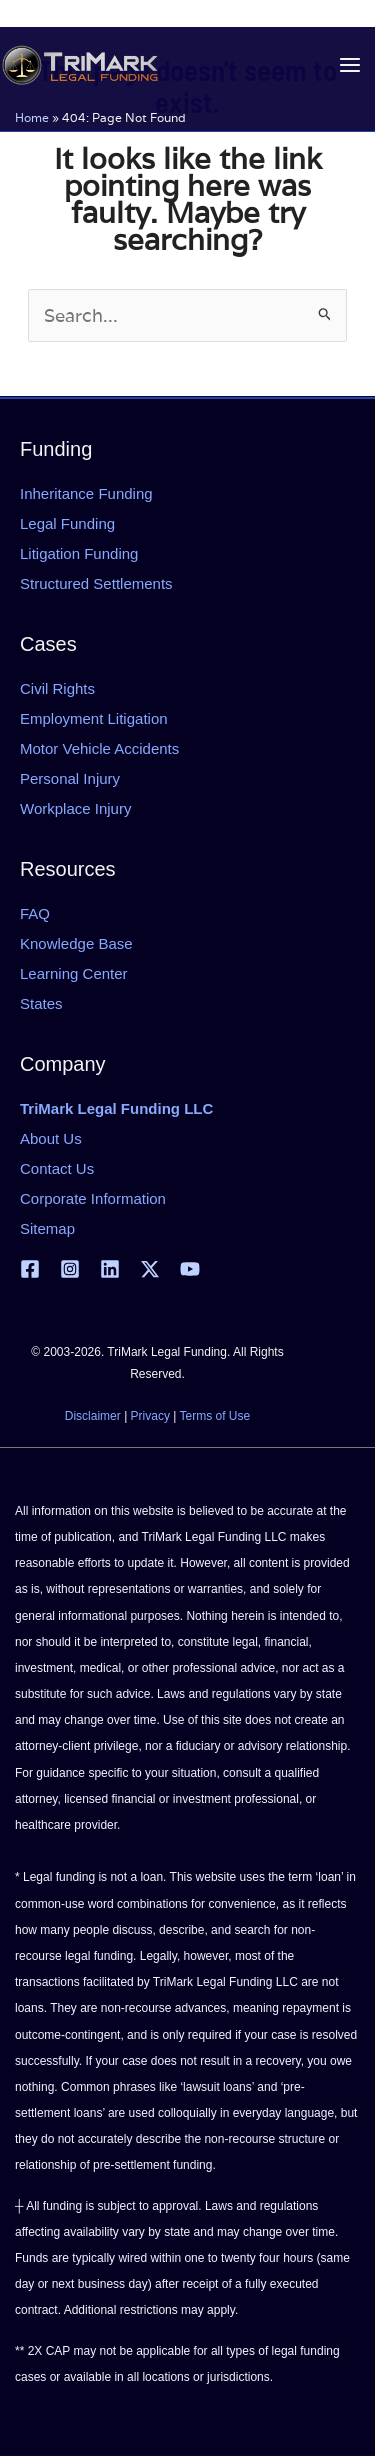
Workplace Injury (75, 808)
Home (32, 117)
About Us (51, 1138)
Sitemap (47, 1228)
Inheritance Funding (86, 493)
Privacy (150, 1416)
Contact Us (57, 1168)
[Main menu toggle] (349, 65)
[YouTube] (190, 1269)
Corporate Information (93, 1198)
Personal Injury (70, 778)
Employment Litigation (94, 718)
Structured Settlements (96, 583)
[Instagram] (70, 1269)
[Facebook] (30, 1269)
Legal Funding (67, 523)
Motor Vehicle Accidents (99, 748)
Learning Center (74, 973)
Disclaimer (93, 1416)
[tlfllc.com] (80, 65)
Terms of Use (215, 1416)
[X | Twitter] (150, 1269)
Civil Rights (57, 688)
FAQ (35, 913)
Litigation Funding (79, 553)
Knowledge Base (76, 943)
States (41, 1003)
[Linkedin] (110, 1269)
